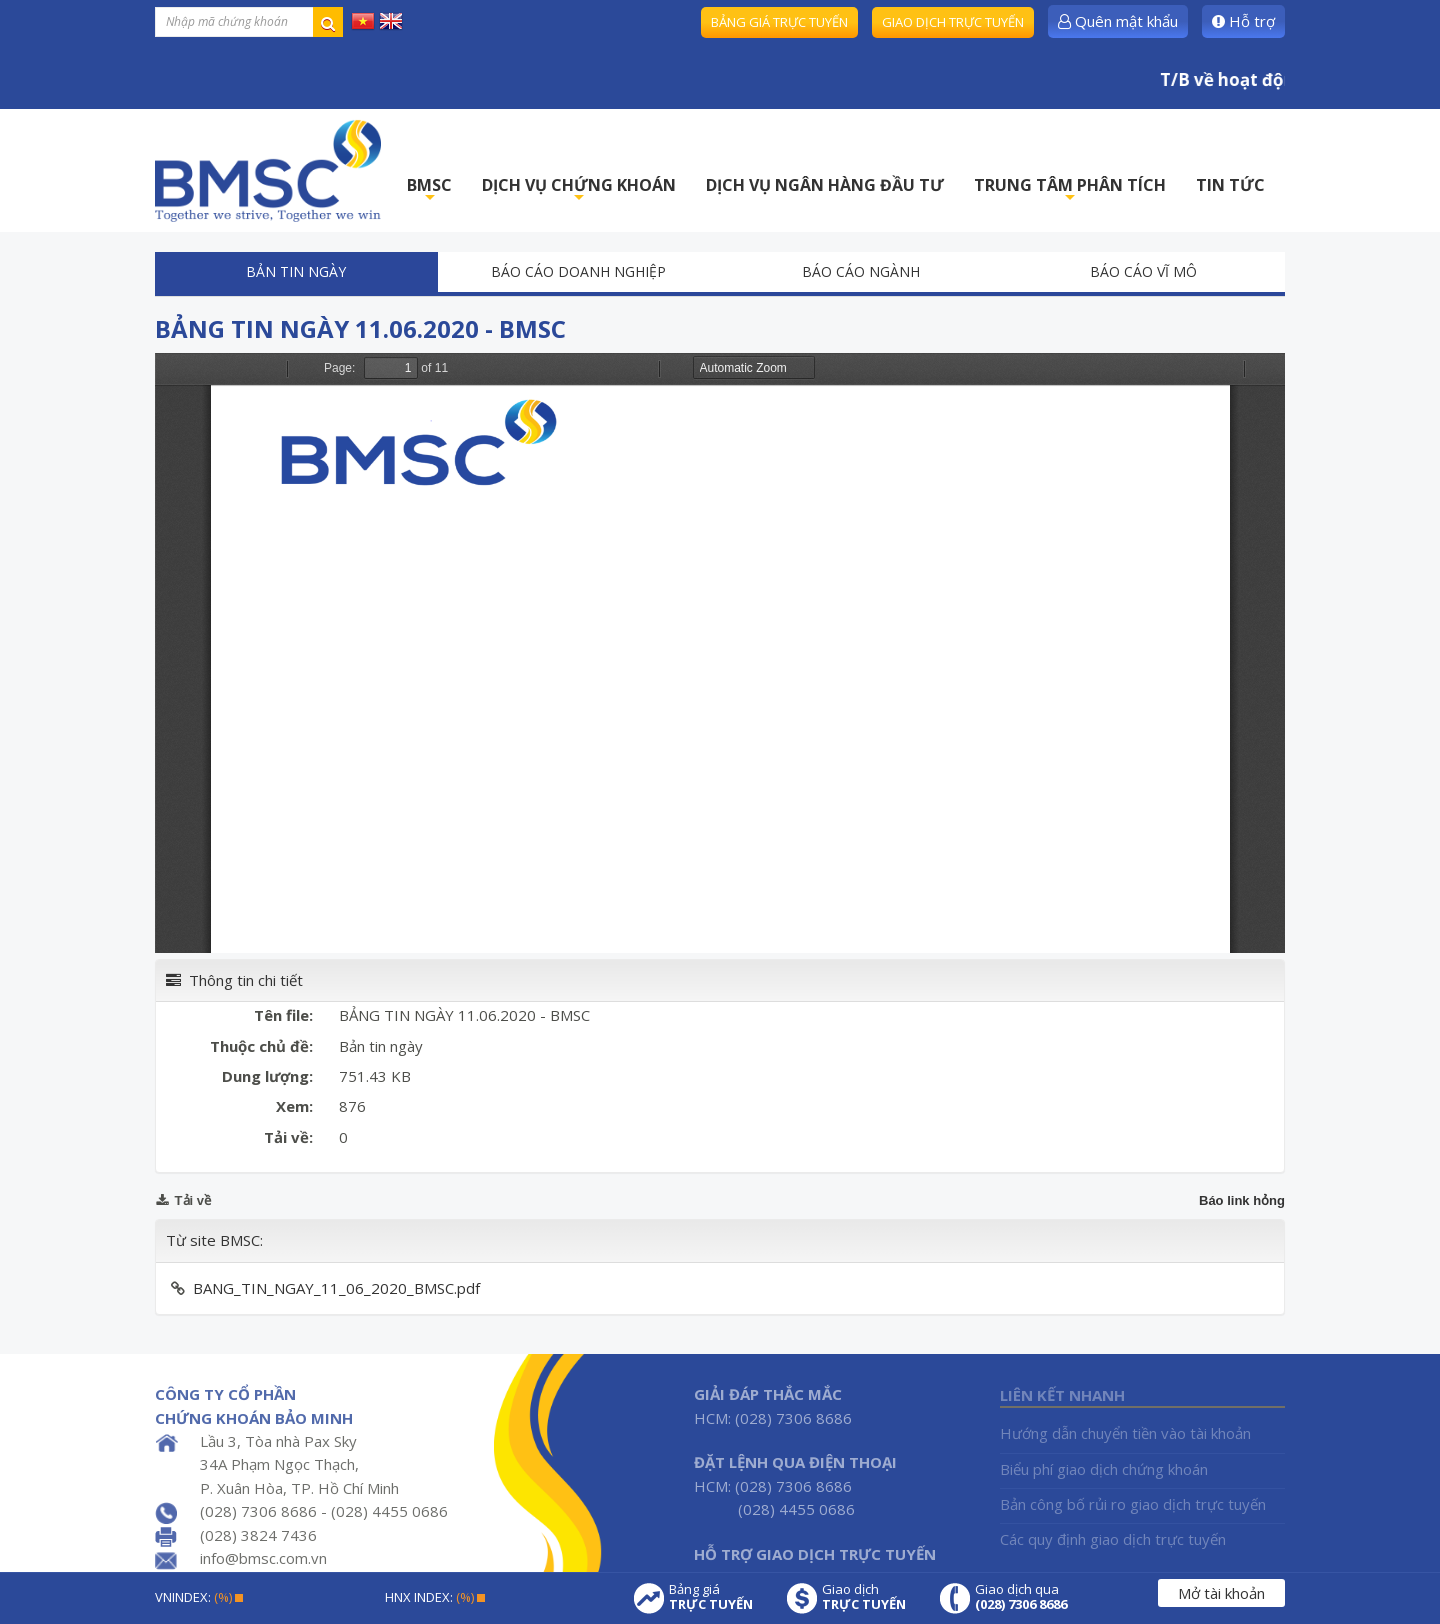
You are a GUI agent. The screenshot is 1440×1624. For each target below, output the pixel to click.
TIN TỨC (1230, 185)
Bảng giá (711, 1597)
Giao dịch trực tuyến (953, 22)
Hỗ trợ (1243, 21)
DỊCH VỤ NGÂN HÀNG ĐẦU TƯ (825, 185)
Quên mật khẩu (1118, 21)
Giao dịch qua (1021, 1597)
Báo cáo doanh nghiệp (578, 271)
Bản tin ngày (296, 271)
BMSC (429, 190)
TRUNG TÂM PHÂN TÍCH (1070, 190)
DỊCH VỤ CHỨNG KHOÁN (579, 190)
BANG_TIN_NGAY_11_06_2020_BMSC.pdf (336, 1288)
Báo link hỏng (1242, 1200)
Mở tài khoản (1221, 1593)
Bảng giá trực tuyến (779, 22)
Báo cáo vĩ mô (1143, 271)
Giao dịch (864, 1597)
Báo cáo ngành (861, 271)
